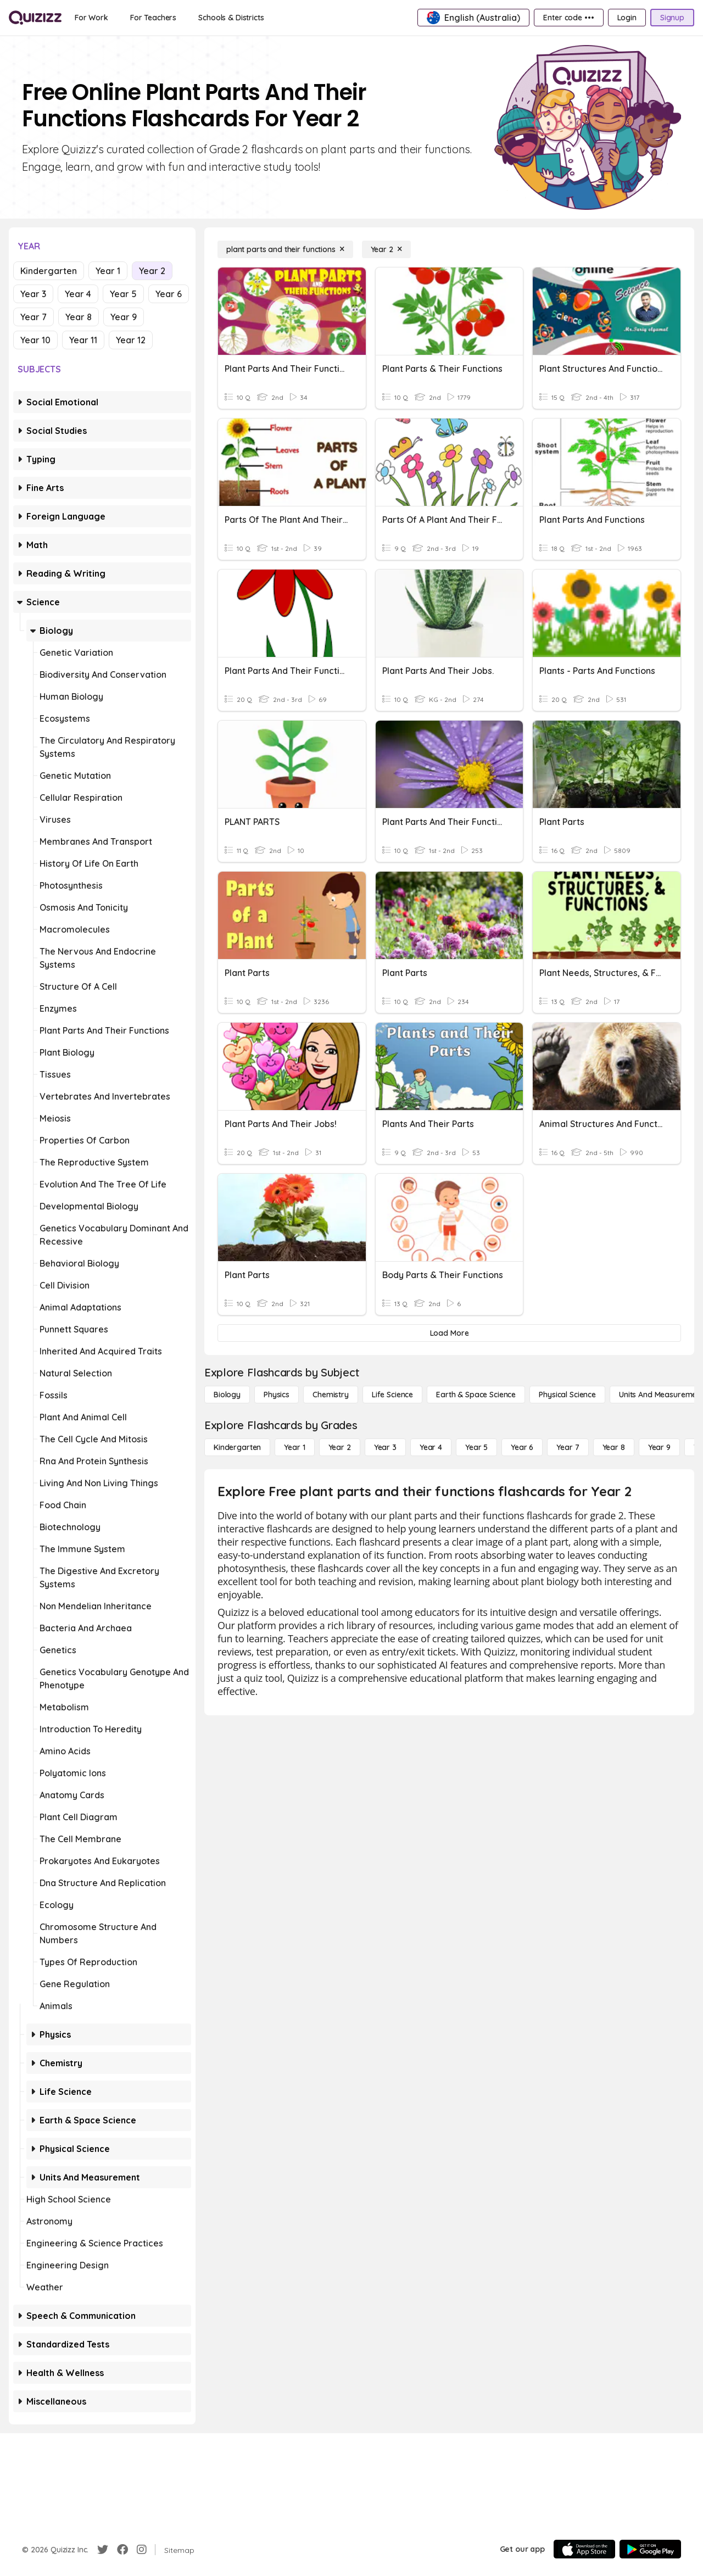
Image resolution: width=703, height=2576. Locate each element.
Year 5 (123, 293)
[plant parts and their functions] (285, 249)
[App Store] (584, 2549)
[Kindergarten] (237, 1447)
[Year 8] (613, 1447)
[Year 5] (476, 1447)
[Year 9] (659, 1447)
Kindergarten (48, 270)
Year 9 (123, 316)
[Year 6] (522, 1447)
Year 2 (152, 270)
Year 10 (35, 339)
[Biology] (227, 1394)
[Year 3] (385, 1447)
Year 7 (33, 316)
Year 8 (78, 316)
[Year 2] (386, 249)
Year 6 (168, 293)
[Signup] (672, 17)
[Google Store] (650, 2549)
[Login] (627, 17)
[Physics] (276, 1394)
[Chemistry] (330, 1394)
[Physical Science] (567, 1394)
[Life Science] (392, 1394)
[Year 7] (567, 1447)
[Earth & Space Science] (476, 1394)
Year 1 (108, 270)
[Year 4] (430, 1447)
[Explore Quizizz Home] (35, 17)
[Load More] (449, 1333)
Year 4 (78, 293)
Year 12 (131, 339)
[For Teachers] (153, 17)
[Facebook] (122, 2549)
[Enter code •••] (568, 17)
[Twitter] (102, 2549)
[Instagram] (142, 2549)
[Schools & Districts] (230, 17)
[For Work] (91, 17)
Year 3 (33, 293)
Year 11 (83, 339)
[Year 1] (294, 1447)
